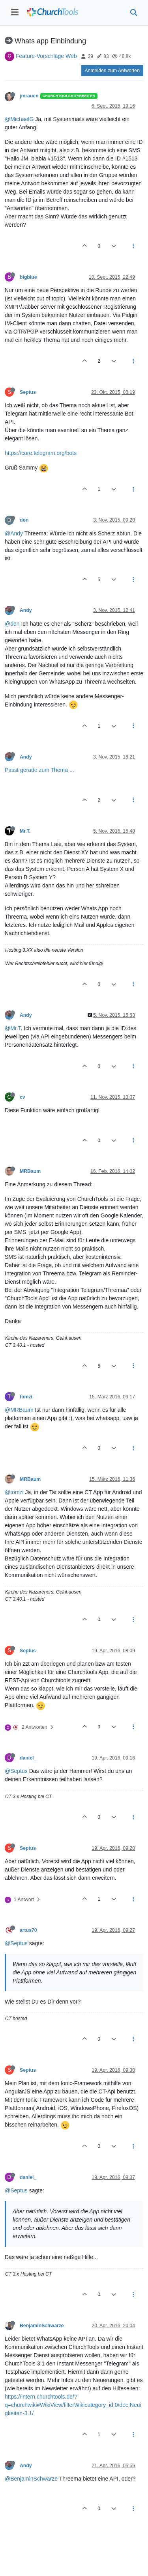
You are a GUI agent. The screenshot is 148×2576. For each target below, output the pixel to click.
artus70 (28, 1930)
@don (12, 624)
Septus (28, 392)
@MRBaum (19, 1410)
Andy (26, 610)
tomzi (26, 1397)
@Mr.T (13, 1028)
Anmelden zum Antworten (112, 70)
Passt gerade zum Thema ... (39, 770)
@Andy (14, 533)
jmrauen (29, 96)
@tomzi (14, 1492)
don (24, 520)
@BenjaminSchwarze (31, 2478)
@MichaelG (19, 119)
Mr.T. (25, 831)
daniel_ (28, 1758)
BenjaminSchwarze (42, 2325)
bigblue (28, 277)
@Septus (16, 1771)
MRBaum (30, 1171)
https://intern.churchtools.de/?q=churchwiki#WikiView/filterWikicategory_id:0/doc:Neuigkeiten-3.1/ (73, 2404)
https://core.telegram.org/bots (41, 453)
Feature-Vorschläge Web (46, 56)
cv (22, 1097)
